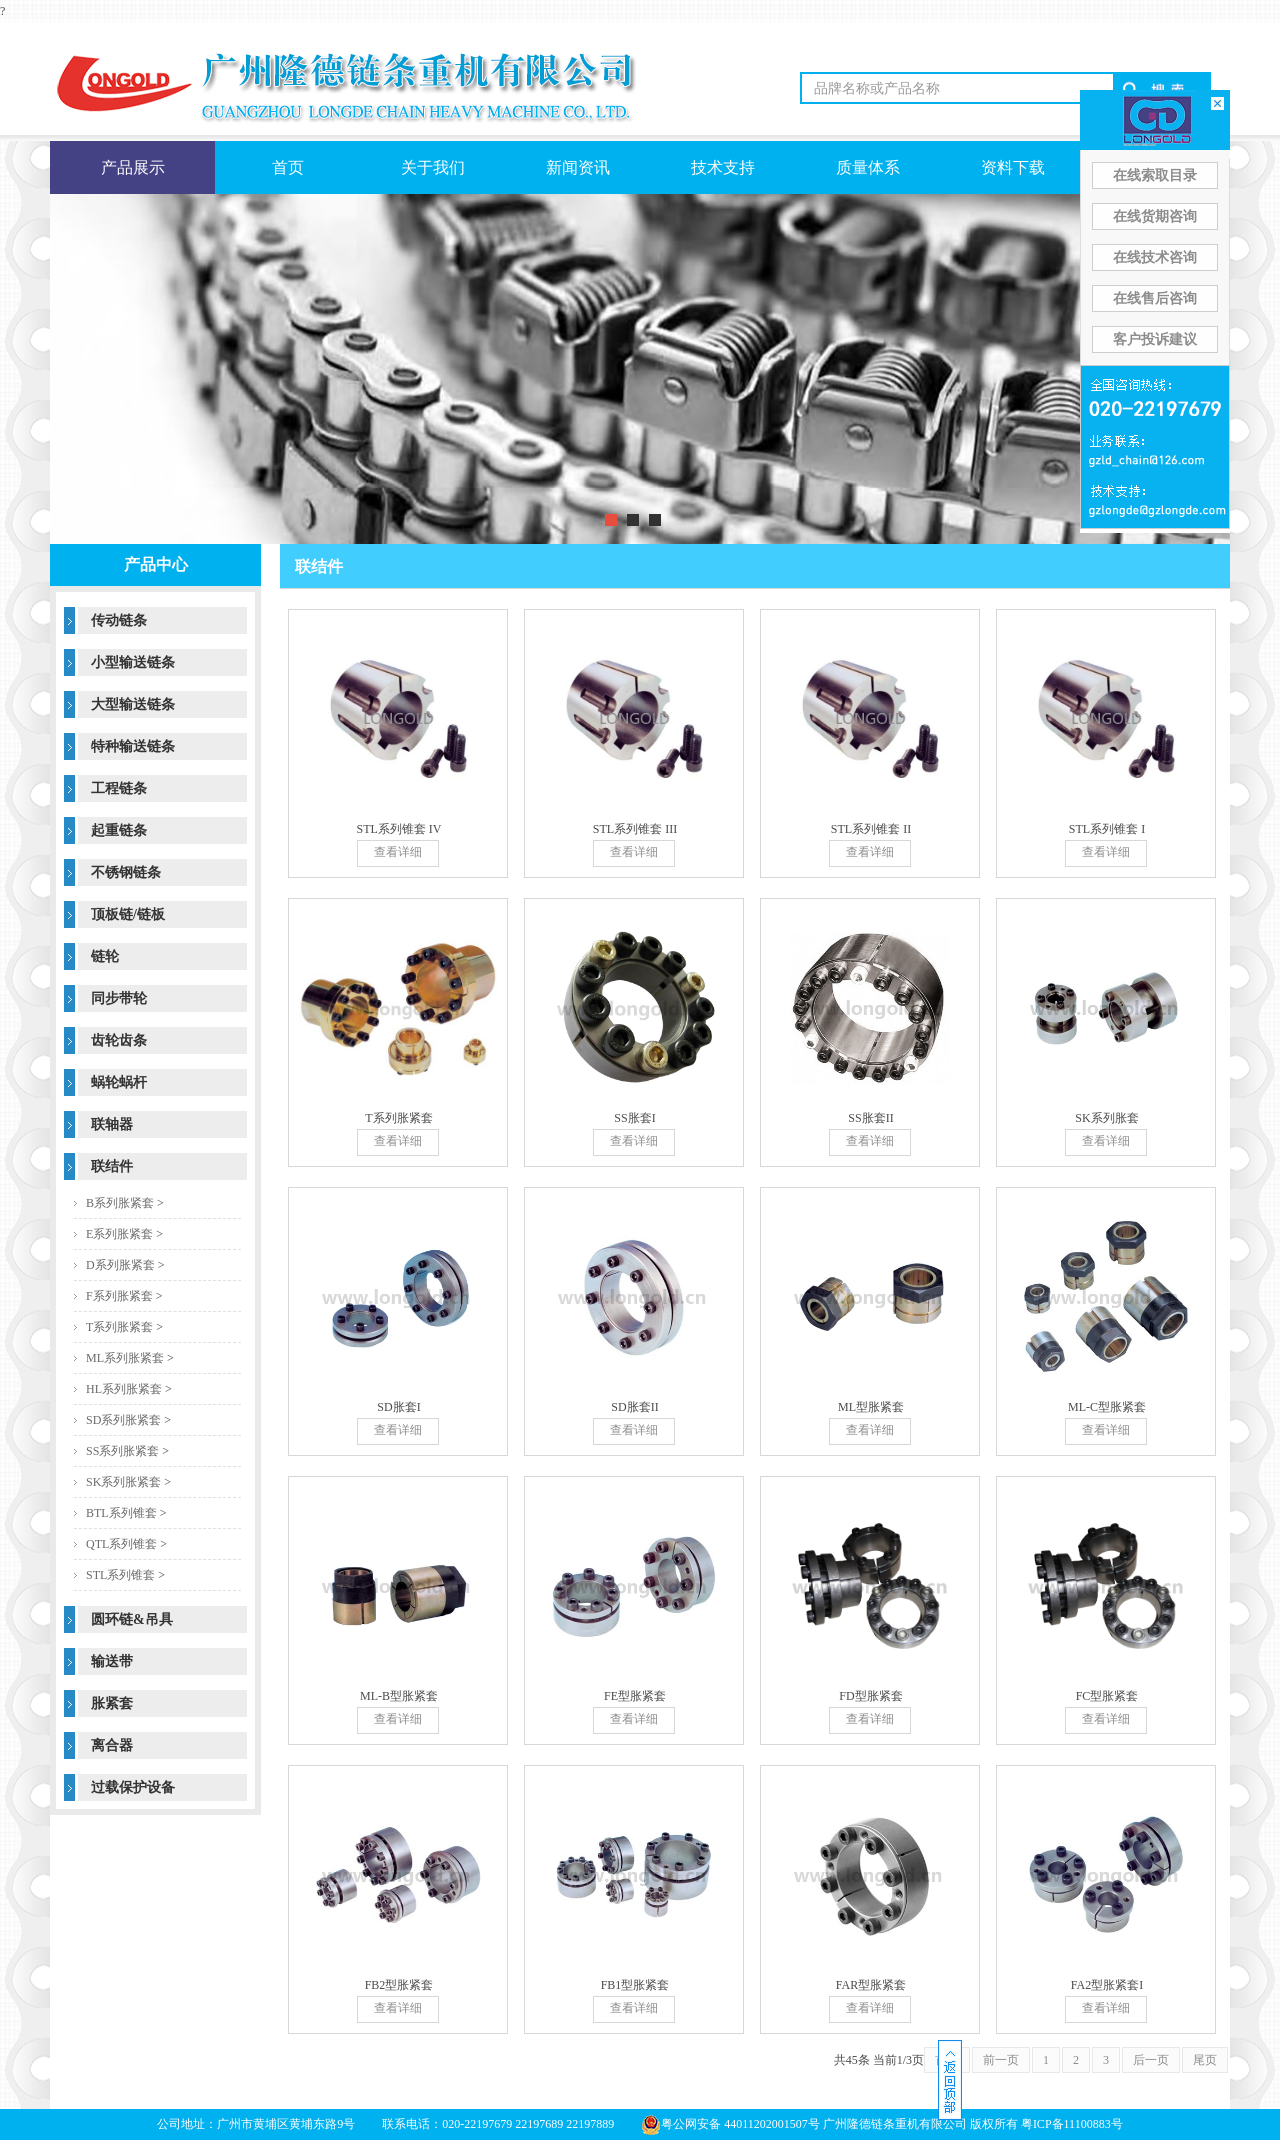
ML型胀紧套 (871, 1407)
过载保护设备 (133, 1787)
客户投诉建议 (1155, 339)
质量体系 (868, 167)
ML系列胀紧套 (125, 1358)
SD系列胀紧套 (123, 1420)
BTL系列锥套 (121, 1513)
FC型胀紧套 (1107, 1696)
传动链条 (119, 620)
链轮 (105, 956)
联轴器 (112, 1124)
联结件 (112, 1166)
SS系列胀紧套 (122, 1451)
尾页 (1205, 2060)
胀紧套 (112, 1703)
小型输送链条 (133, 662)
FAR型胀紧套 (871, 1985)
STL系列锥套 (120, 1575)
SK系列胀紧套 (123, 1482)
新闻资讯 (578, 167)
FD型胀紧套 (870, 1696)
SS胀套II (870, 1118)
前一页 (1001, 2060)
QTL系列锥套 (121, 1544)
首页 (288, 167)
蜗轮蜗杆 (119, 1082)
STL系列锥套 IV (399, 829)
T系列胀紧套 (119, 1327)
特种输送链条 (133, 746)
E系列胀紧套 (119, 1234)
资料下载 (1013, 167)
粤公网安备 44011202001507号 (730, 2124)
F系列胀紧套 (119, 1296)
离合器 (112, 1745)
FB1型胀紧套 (635, 1985)
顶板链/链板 (128, 914)
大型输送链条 (133, 704)
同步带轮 (119, 998)
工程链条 (119, 788)
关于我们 (433, 167)
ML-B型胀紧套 (399, 1696)
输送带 (112, 1661)
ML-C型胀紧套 (1107, 1407)
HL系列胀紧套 (124, 1389)
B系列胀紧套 (120, 1203)
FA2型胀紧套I (1107, 1985)
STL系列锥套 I (1107, 829)
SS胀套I (634, 1118)
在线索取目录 (1155, 175)
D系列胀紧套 (120, 1265)
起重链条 (119, 830)
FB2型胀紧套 (399, 1985)
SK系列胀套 (1106, 1118)
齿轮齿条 (119, 1040)
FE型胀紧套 (635, 1696)
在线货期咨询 (1155, 216)
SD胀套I (398, 1407)
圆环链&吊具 (132, 1619)
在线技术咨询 (1155, 257)
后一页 (1151, 2060)
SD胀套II (634, 1407)
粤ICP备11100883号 (1072, 2124)
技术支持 (723, 167)
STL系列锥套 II (871, 829)
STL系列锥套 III (635, 829)
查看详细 (398, 852)
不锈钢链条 (126, 872)
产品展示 (133, 167)
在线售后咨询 (1155, 298)
